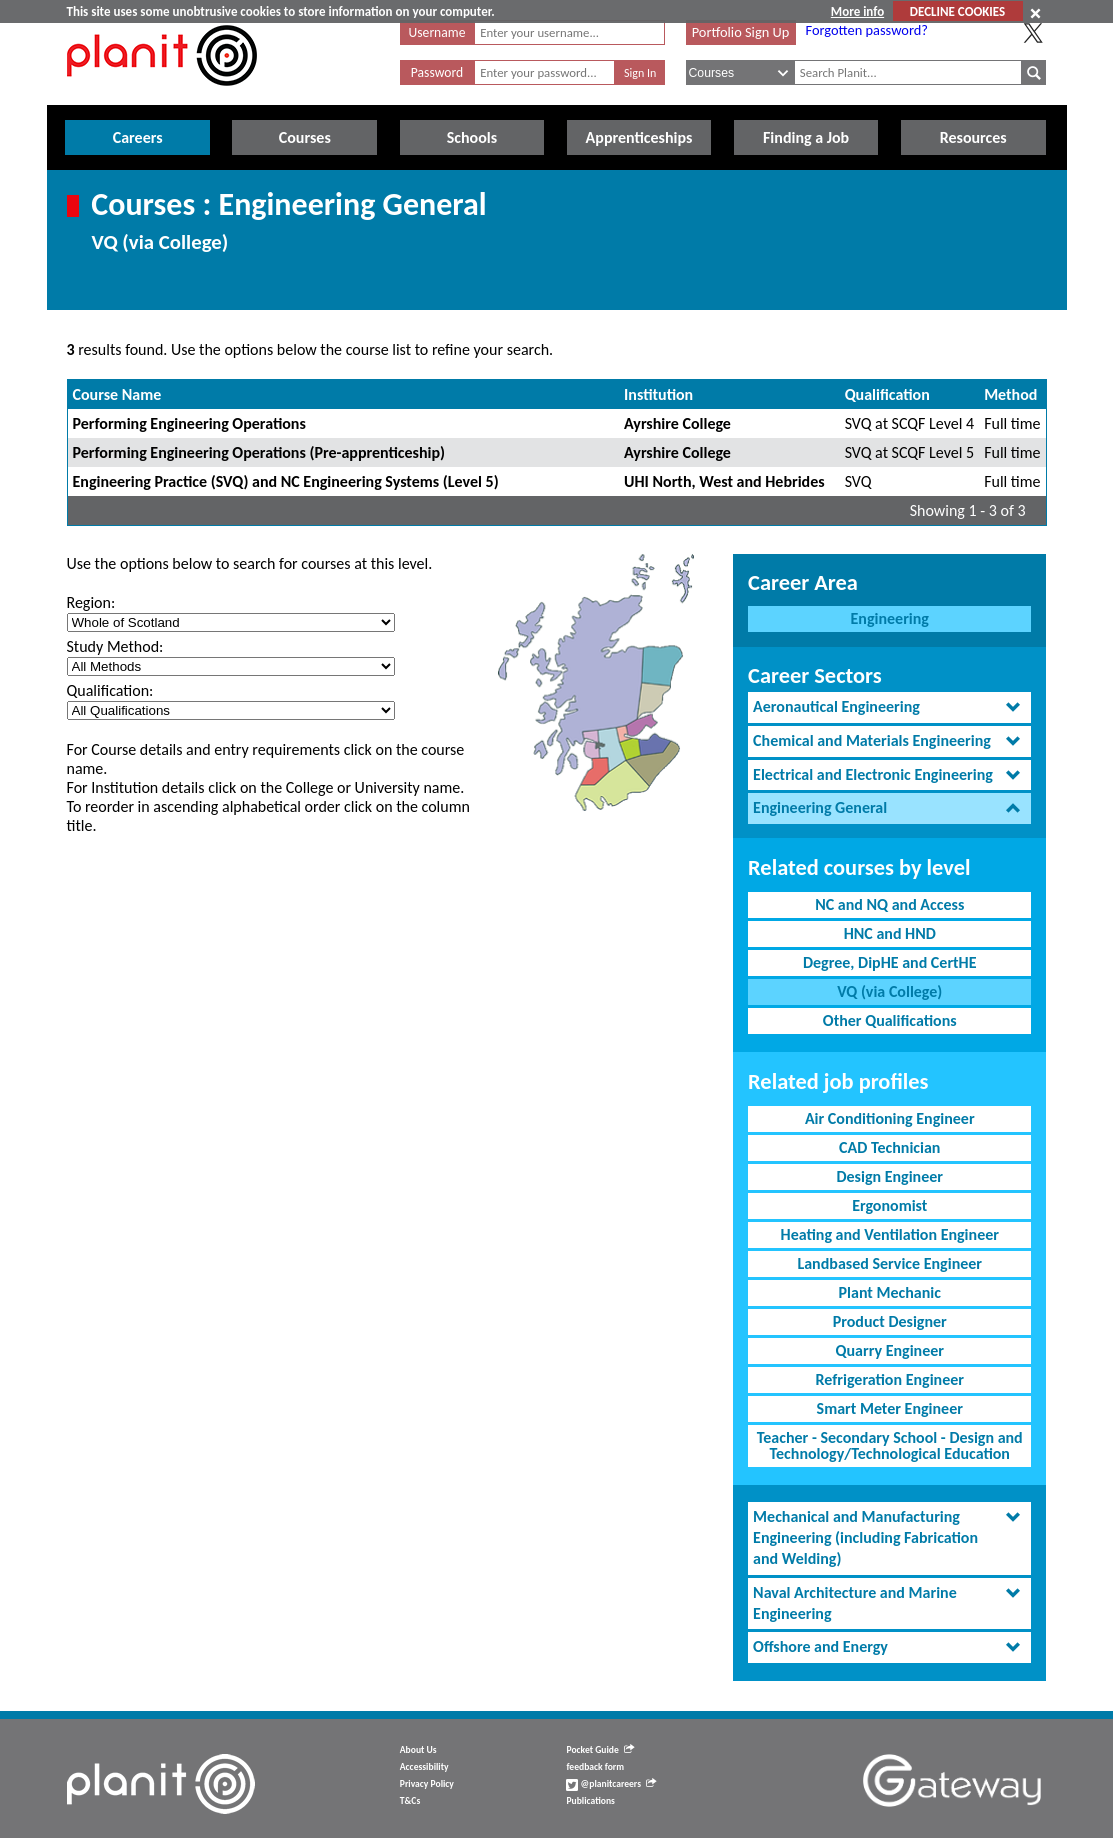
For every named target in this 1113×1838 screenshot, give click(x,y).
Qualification (887, 394)
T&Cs (410, 1801)
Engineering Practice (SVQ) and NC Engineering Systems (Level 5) (286, 481)
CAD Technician (889, 1147)
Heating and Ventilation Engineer (890, 1234)
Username (437, 32)
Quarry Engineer (890, 1350)
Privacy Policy (427, 1784)
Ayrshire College (677, 423)
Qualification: (110, 690)
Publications (590, 1801)
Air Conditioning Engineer (890, 1118)
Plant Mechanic (890, 1292)
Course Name (117, 394)
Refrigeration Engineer (890, 1379)
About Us (418, 1750)
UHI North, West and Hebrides (724, 481)
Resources (973, 137)
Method (1010, 394)
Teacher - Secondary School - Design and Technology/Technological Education (890, 1445)
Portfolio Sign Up (741, 32)
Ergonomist (889, 1205)
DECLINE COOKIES (957, 11)
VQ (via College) (889, 991)
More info (857, 11)
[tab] (889, 707)
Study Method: (115, 646)
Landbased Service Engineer (889, 1263)
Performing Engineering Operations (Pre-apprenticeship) (259, 452)
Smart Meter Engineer (890, 1408)
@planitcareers (611, 1784)
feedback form (595, 1767)
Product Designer (890, 1321)
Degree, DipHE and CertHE (890, 962)
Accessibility (424, 1767)
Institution (658, 394)
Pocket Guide (599, 1750)
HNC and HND (890, 933)
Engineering (890, 618)
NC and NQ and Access (889, 904)
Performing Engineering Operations (189, 423)
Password (437, 72)
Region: (91, 602)
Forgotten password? (867, 30)
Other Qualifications (890, 1020)
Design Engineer (889, 1176)
